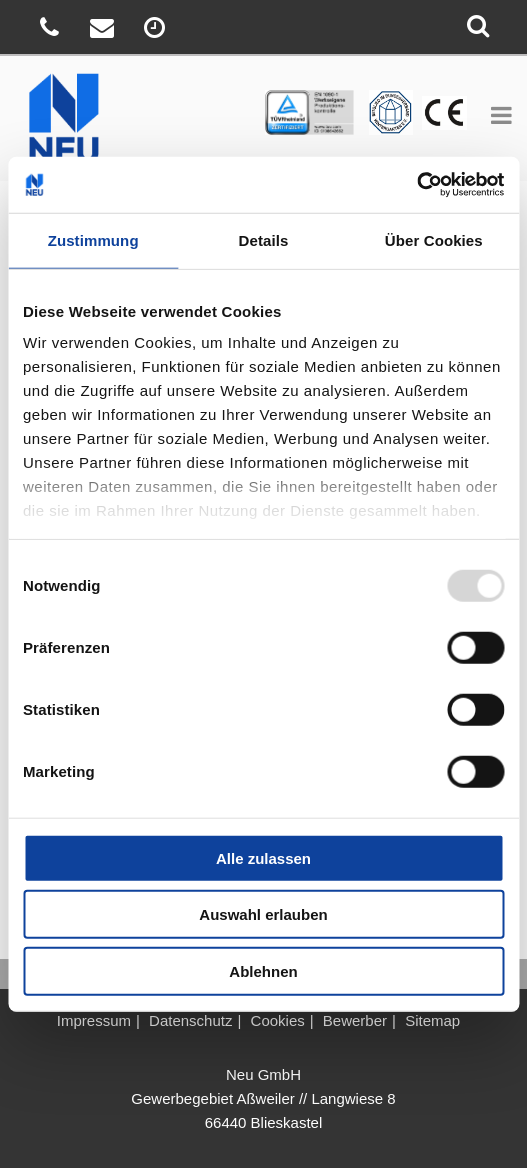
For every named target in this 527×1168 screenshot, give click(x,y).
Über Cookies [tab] (434, 239)
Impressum (94, 1020)
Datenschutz (190, 1020)
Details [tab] (264, 239)
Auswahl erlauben (263, 914)
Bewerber (355, 1020)
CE (377, 101)
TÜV (273, 101)
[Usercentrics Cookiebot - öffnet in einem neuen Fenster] (416, 185)
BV (431, 101)
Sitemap (432, 1020)
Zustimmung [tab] (93, 239)
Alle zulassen (263, 857)
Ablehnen (263, 970)
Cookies (278, 1020)
